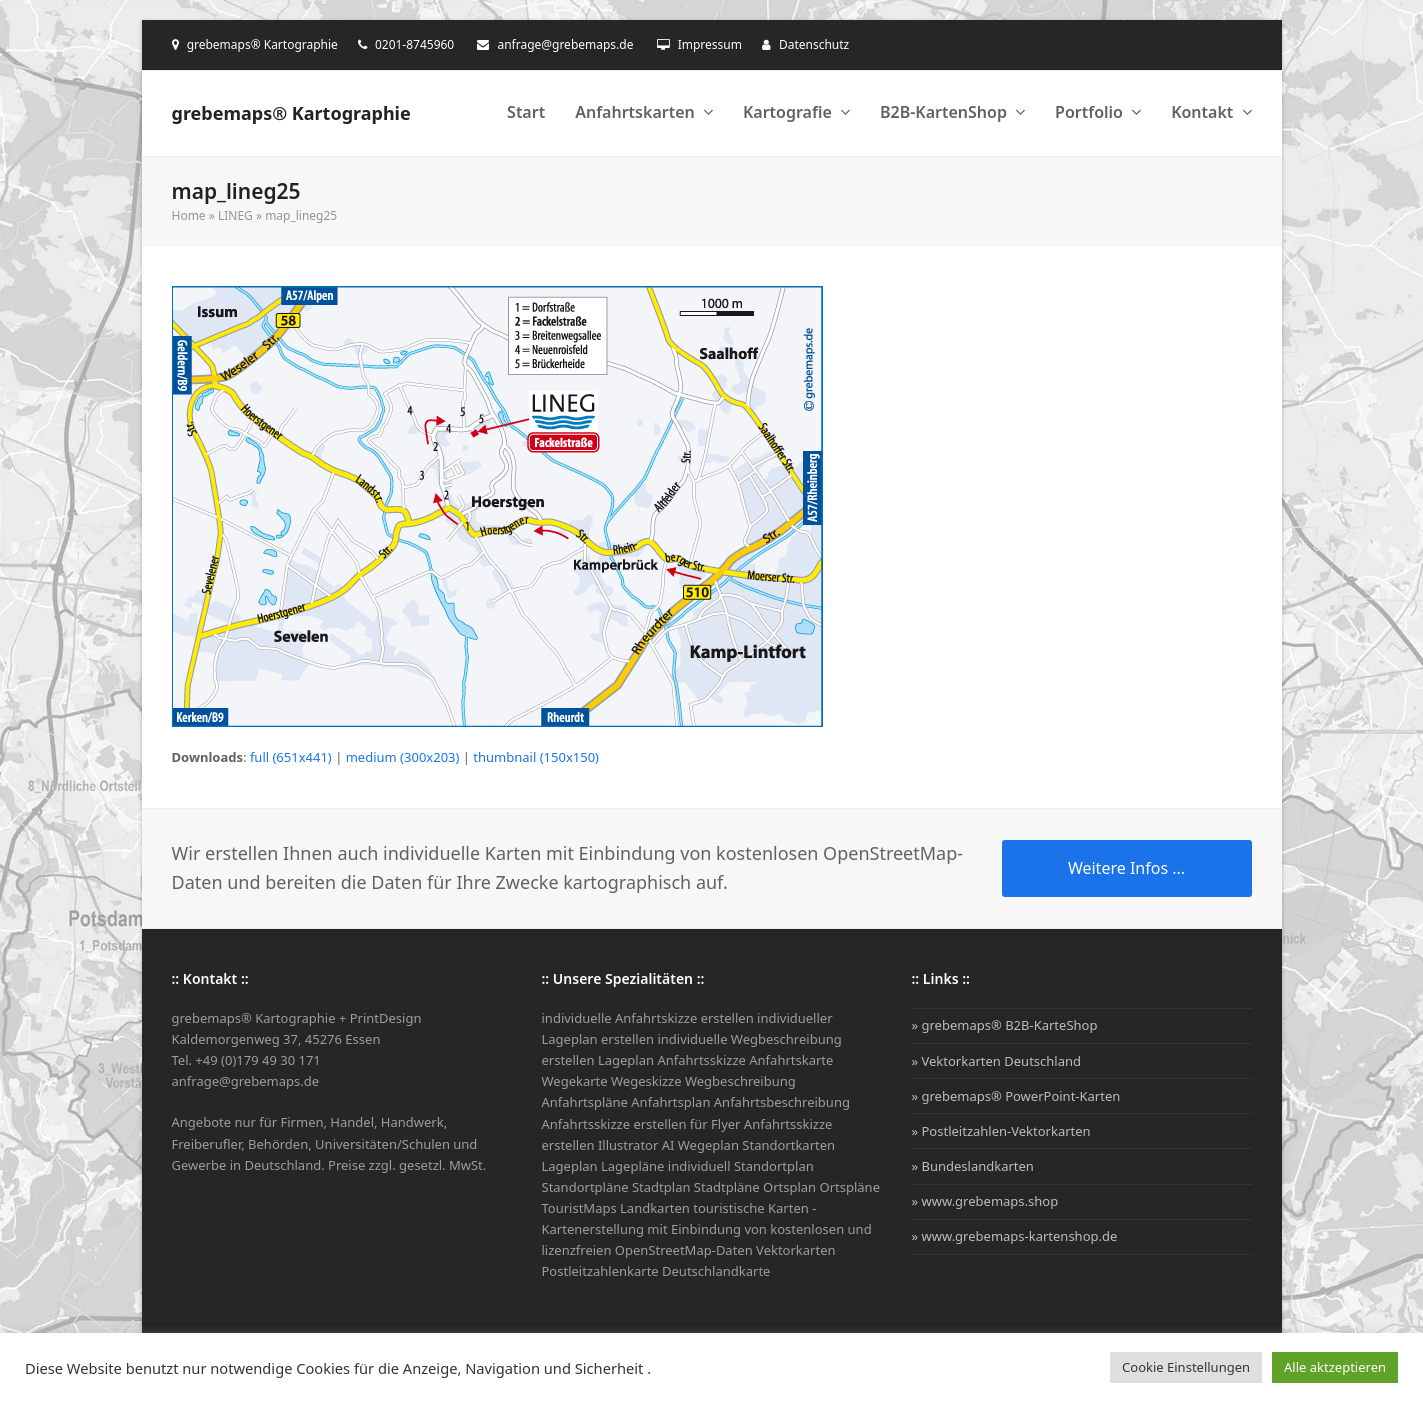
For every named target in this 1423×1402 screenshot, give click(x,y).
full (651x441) (291, 757)
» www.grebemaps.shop (985, 1201)
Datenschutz (814, 44)
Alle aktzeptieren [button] (1335, 1367)
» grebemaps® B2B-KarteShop (1005, 1025)
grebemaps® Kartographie (291, 113)
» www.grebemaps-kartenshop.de (1015, 1236)
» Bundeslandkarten (973, 1166)
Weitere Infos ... (1126, 868)
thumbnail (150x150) (536, 757)
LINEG (235, 215)
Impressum (710, 44)
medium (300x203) (403, 757)
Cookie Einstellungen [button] (1186, 1367)
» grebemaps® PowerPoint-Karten (1016, 1096)
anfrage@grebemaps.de (565, 44)
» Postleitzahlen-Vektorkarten (1001, 1131)
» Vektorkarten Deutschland (997, 1061)
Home (189, 215)
